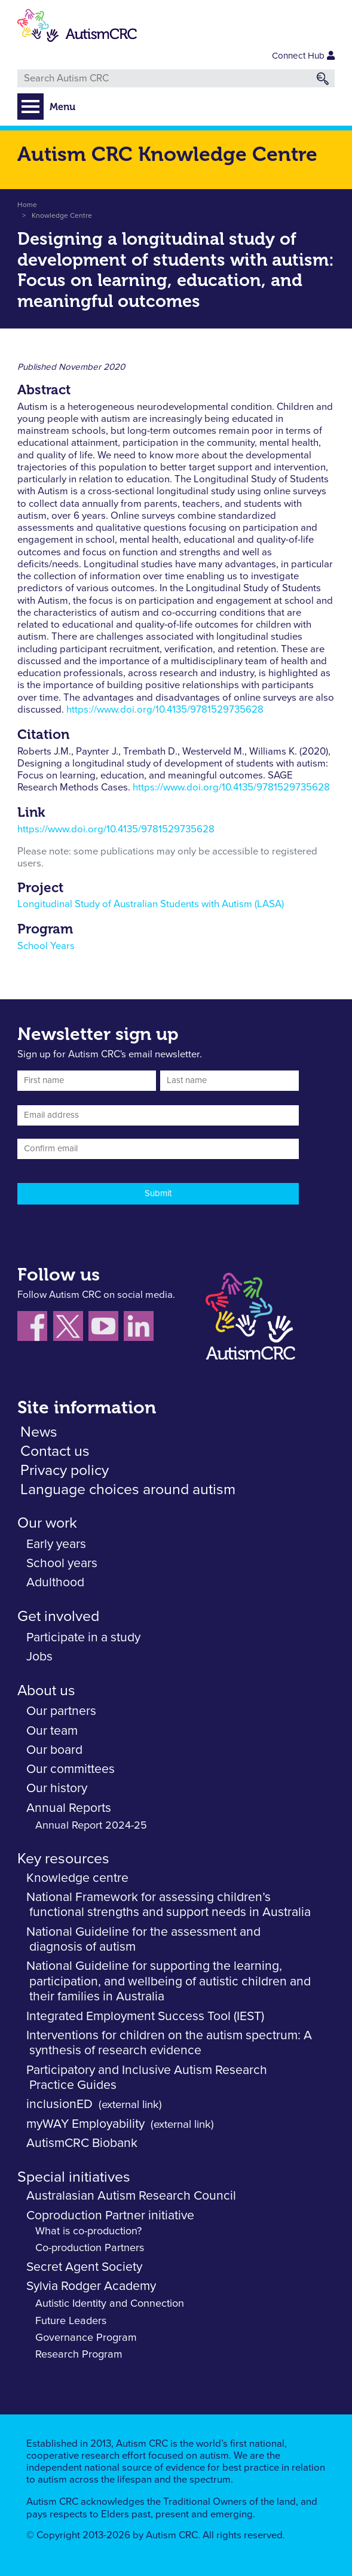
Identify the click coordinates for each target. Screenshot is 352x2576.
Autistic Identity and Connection (109, 2303)
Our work (47, 1523)
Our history (56, 1788)
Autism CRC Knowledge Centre (167, 154)
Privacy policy (64, 1470)
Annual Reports (68, 1808)
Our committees (70, 1769)
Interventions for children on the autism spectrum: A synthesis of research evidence (169, 2043)
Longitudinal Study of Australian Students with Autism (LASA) (150, 904)
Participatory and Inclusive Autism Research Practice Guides (146, 2078)
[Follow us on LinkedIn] (140, 1329)
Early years (56, 1544)
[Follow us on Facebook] (35, 1329)
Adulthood (55, 1582)
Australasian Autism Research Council (131, 2195)
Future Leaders (70, 2321)
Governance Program (86, 2337)
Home (27, 205)
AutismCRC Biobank (81, 2143)
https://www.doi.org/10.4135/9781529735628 (165, 710)
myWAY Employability (85, 2124)
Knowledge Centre (62, 216)
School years (61, 1563)
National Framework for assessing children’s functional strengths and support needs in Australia (168, 1905)
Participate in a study (83, 1637)
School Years (46, 946)
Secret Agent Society (84, 2267)
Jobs (39, 1656)
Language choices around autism (127, 1489)
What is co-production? (88, 2231)
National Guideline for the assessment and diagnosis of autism (143, 1940)
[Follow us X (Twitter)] (70, 1329)
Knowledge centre (77, 1878)
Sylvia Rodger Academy (91, 2286)
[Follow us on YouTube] (106, 1329)
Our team (52, 1731)
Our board (54, 1750)
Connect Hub (303, 55)
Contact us (55, 1451)
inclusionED (59, 2104)
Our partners (61, 1711)
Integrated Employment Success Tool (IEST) (145, 2016)
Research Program (79, 2354)
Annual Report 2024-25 (91, 1825)
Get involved (58, 1616)
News (38, 1432)
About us (46, 1690)
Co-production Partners (89, 2248)
